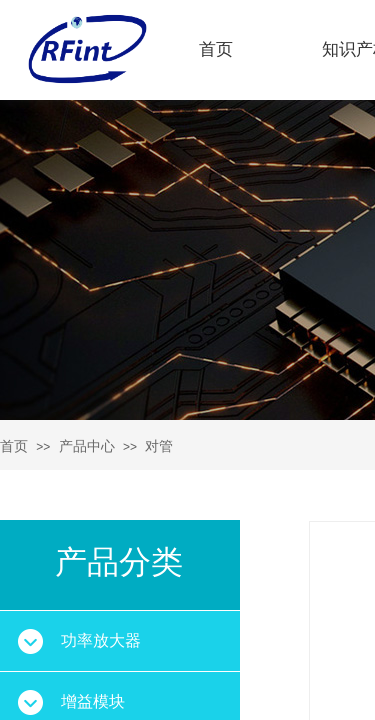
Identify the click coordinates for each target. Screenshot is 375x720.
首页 (216, 49)
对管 (159, 446)
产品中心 (87, 446)
